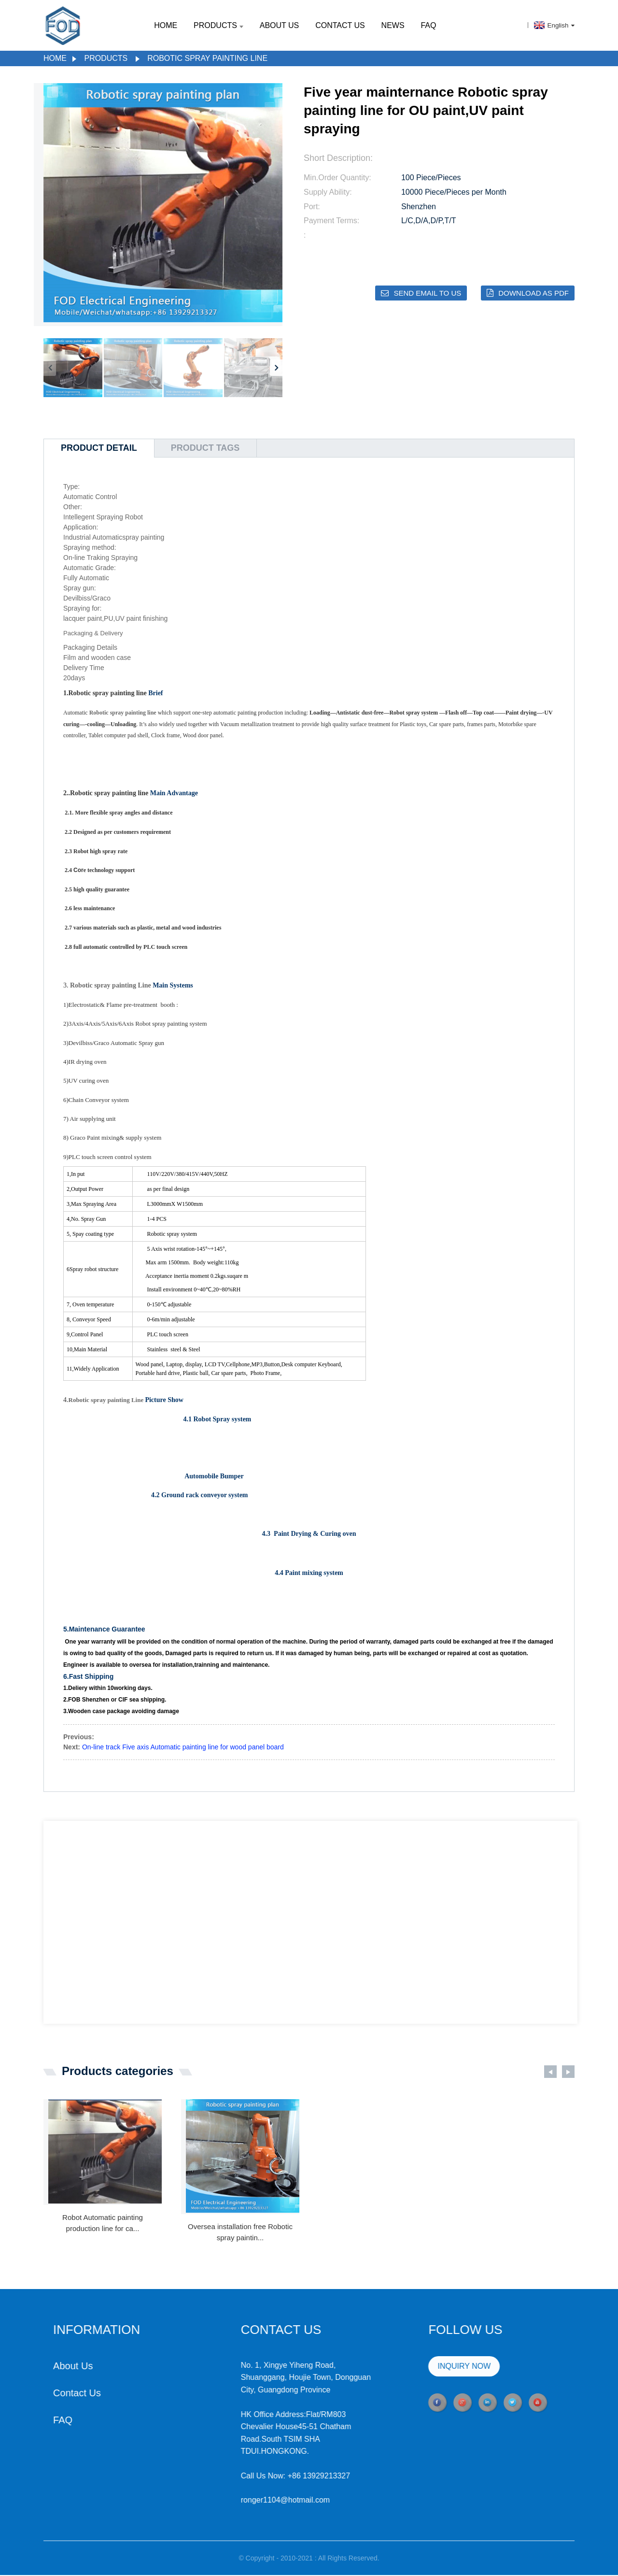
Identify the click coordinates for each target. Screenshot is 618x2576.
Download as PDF (533, 293)
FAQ (428, 25)
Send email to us (427, 293)
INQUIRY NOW (418, 2367)
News (393, 25)
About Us (279, 25)
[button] (276, 368)
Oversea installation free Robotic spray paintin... (240, 2233)
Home (165, 25)
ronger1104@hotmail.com (240, 2501)
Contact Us (340, 25)
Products (218, 25)
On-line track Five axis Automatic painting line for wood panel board (183, 1748)
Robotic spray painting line (207, 58)
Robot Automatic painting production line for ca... (102, 2224)
